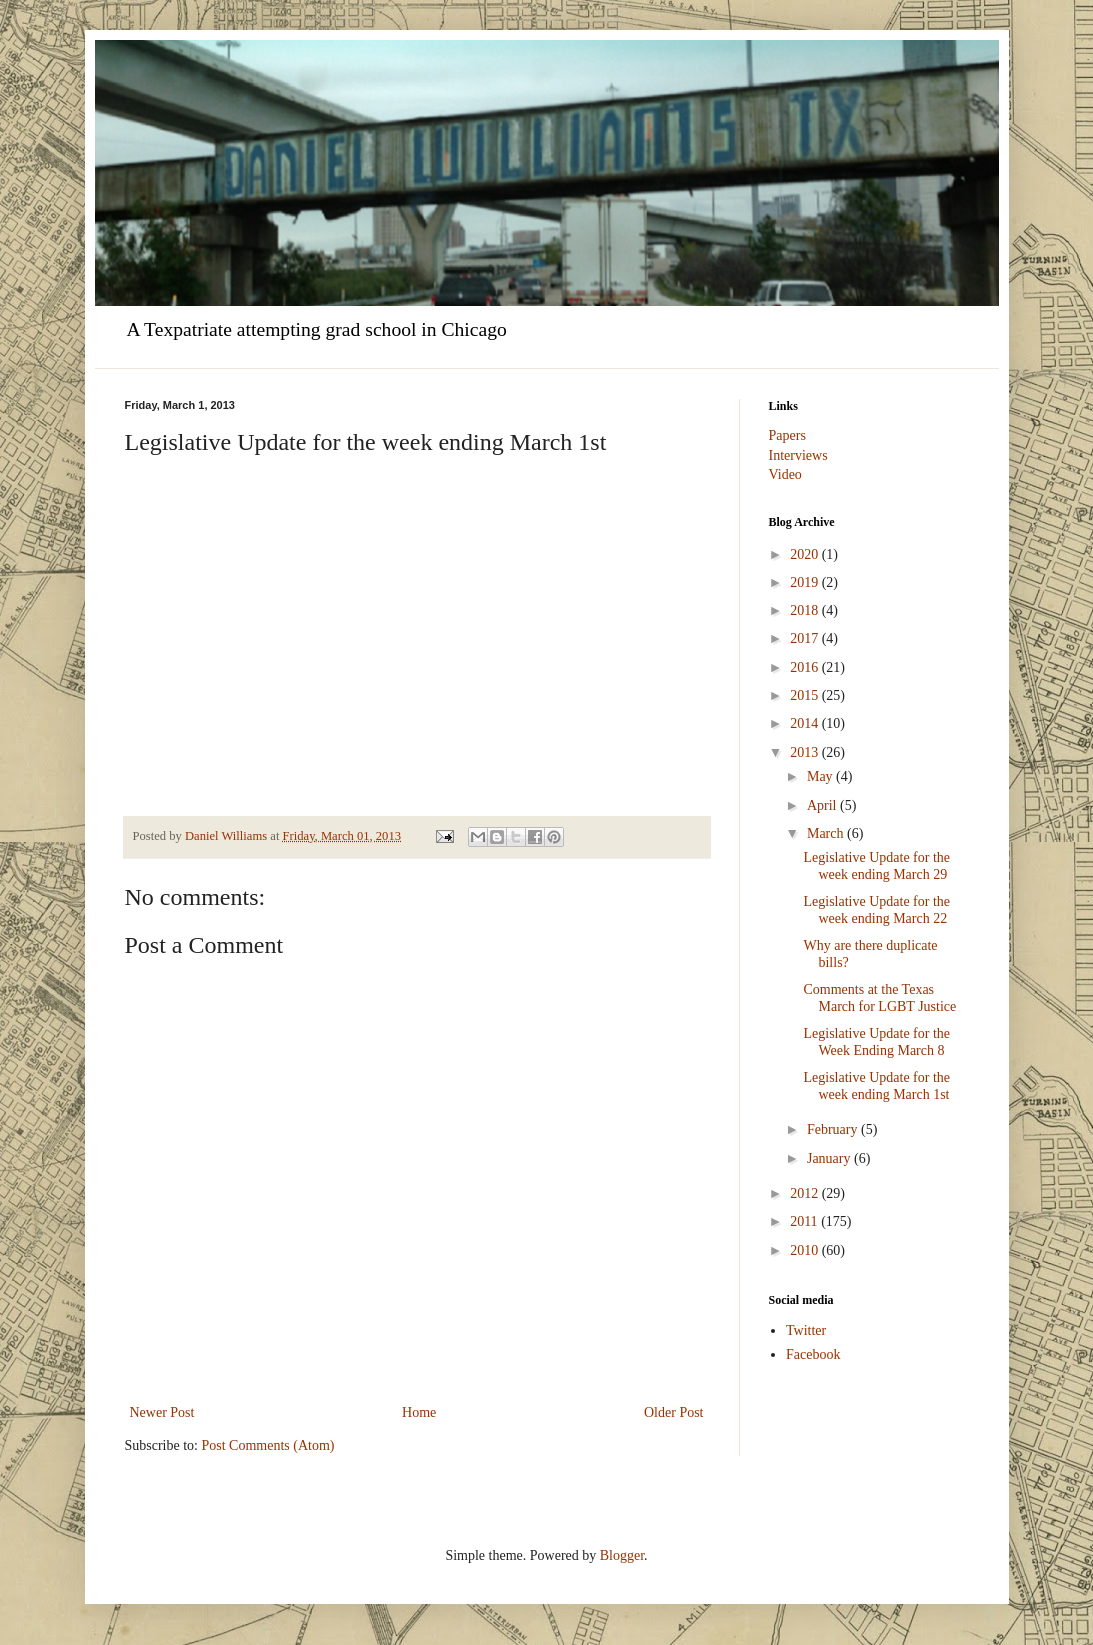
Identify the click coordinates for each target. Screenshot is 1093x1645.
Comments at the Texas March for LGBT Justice (879, 998)
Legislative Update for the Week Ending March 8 (876, 1042)
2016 (806, 667)
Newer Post (162, 1412)
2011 (805, 1221)
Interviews (798, 455)
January (830, 1158)
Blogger (622, 1555)
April (823, 805)
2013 (806, 752)
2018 (806, 610)
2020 (806, 554)
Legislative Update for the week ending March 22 (876, 910)
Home (419, 1412)
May (821, 776)
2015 (806, 695)
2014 (806, 723)
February (834, 1129)
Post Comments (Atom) (268, 1445)
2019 (806, 582)
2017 (806, 638)
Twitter (806, 1330)
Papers (787, 435)
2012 (806, 1193)
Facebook (813, 1354)
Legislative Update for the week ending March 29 (876, 866)
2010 (806, 1250)
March (827, 833)
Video (785, 474)
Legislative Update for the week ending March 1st (876, 1086)
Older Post (674, 1412)
